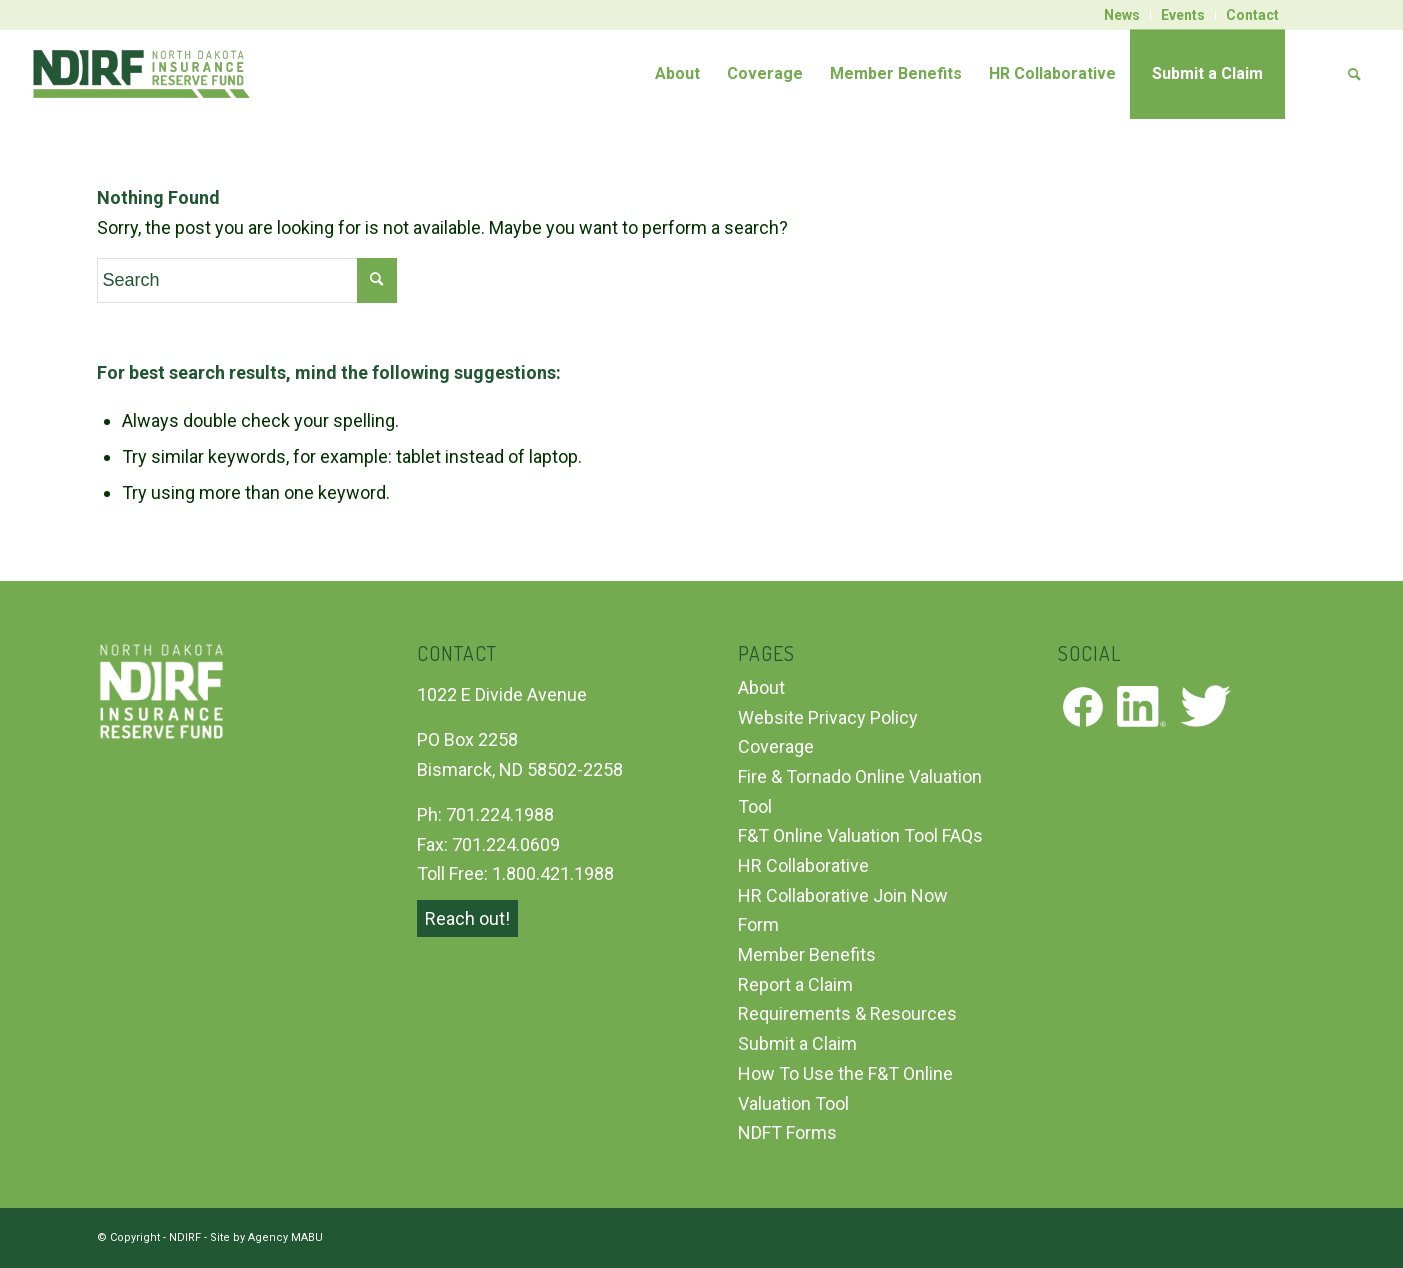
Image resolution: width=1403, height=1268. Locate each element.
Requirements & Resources (847, 1013)
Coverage (776, 746)
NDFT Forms (787, 1132)
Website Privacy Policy (828, 717)
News (1122, 15)
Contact (1252, 15)
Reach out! (467, 918)
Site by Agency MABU (266, 1237)
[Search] (1330, 74)
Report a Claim (795, 984)
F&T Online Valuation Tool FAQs (860, 835)
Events (1183, 15)
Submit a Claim (797, 1043)
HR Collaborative (803, 865)
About (761, 687)
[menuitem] (1122, 15)
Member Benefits (807, 954)
